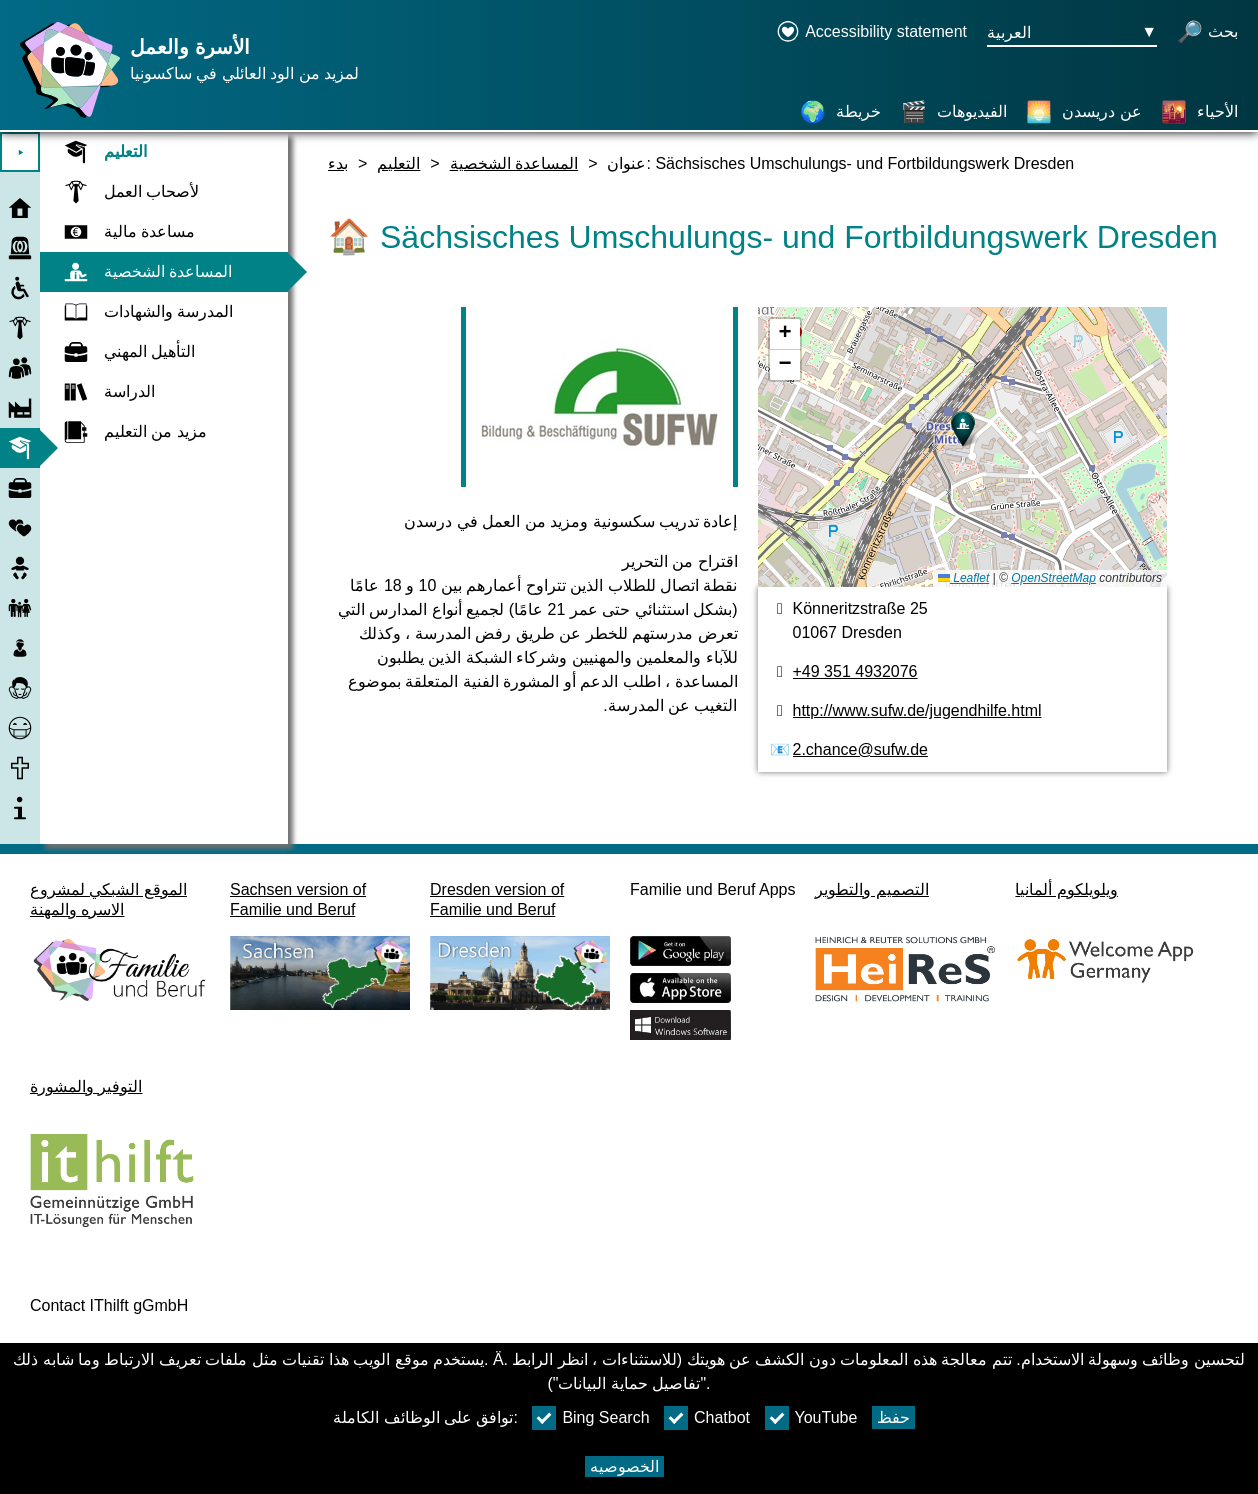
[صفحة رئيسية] (65, 117)
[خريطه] (963, 447)
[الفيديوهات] (954, 112)
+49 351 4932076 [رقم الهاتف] (855, 671)
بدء (338, 163)
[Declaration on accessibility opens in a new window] (871, 33)
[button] (963, 429)
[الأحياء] (1199, 112)
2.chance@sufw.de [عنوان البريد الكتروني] (860, 749)
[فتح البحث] (1207, 33)
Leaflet (963, 578)
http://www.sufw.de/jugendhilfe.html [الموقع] (917, 710)
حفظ (893, 1417)
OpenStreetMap (1053, 578)
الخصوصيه (624, 1466)
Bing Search (590, 1418)
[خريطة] (840, 112)
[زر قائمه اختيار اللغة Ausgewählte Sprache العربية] (1072, 33)
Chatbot (707, 1418)
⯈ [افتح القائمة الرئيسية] (20, 152)
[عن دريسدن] (1083, 112)
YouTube (811, 1418)
